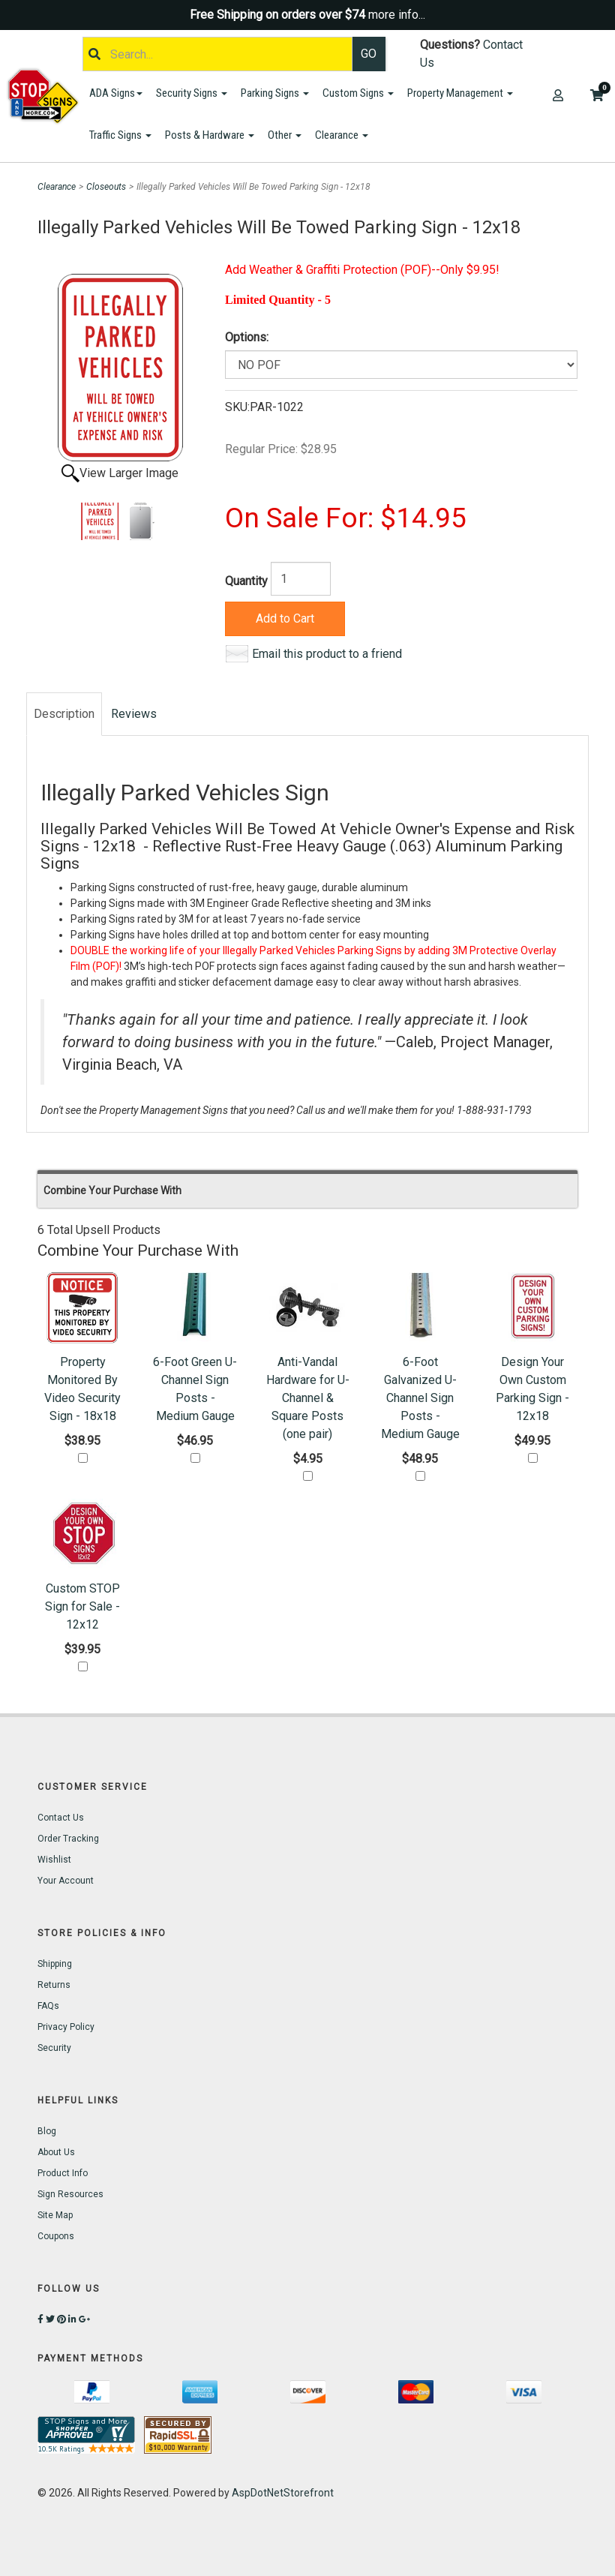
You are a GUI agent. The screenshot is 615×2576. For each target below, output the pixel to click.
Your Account (66, 1880)
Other (285, 135)
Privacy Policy (66, 2027)
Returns (54, 1985)
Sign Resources (71, 2194)
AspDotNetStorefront (283, 2493)
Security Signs (191, 93)
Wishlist (54, 1859)
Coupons (56, 2236)
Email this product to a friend (327, 654)
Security (54, 2048)
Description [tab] (64, 714)
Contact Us (61, 1817)
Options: (246, 337)
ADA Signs (115, 93)
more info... (396, 15)
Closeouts (106, 187)
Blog (47, 2131)
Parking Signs (275, 93)
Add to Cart (285, 618)
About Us (56, 2152)
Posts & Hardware (209, 135)
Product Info (63, 2173)
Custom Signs (358, 93)
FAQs (48, 2006)
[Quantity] (301, 579)
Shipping (55, 1964)
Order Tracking (68, 1838)
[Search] (217, 54)
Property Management (460, 93)
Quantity (246, 581)
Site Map (55, 2215)
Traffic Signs (120, 135)
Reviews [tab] (134, 714)
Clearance (341, 135)
